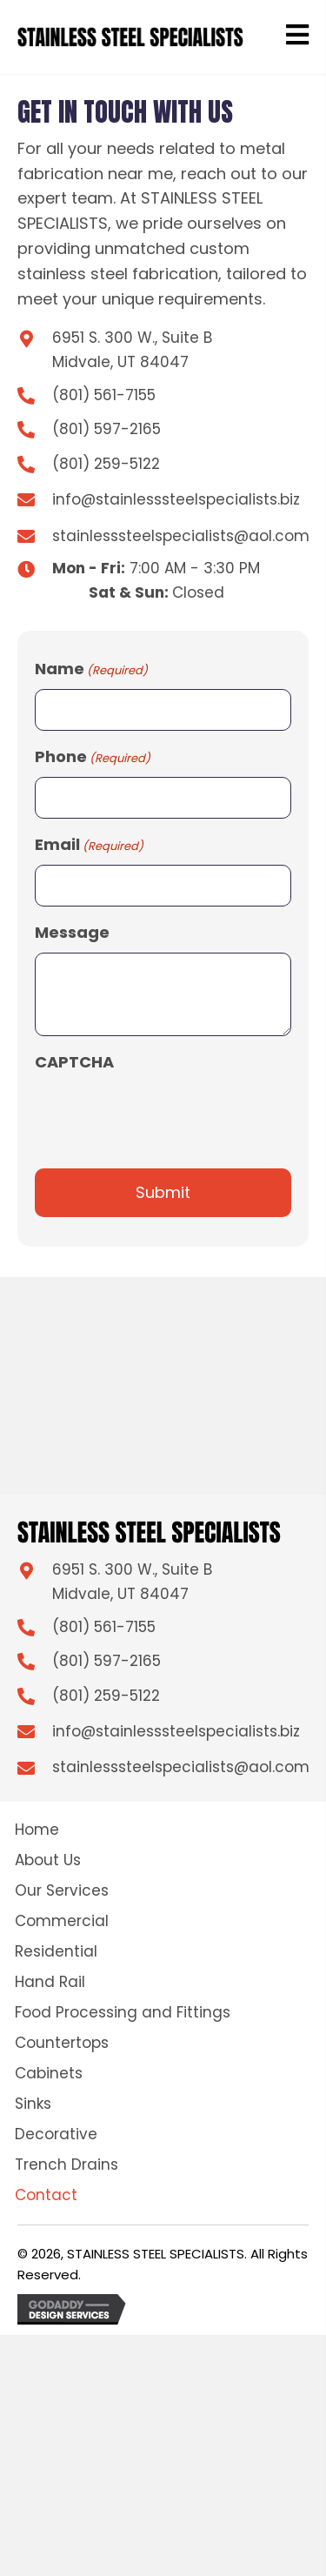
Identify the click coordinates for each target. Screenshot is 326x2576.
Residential (56, 1951)
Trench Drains (66, 2164)
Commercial (62, 1920)
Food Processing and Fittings (122, 2012)
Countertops (62, 2042)
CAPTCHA (74, 1062)
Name (91, 669)
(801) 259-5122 (106, 463)
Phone (92, 757)
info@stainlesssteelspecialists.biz (176, 499)
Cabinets (49, 2073)
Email (89, 844)
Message (72, 932)
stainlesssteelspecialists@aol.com (180, 535)
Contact (46, 2195)
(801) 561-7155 (104, 395)
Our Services (62, 1890)
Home (37, 1829)
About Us (48, 1860)
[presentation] (167, 1115)
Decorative (56, 2134)
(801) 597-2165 (106, 428)
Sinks (33, 2103)
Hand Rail (50, 1981)
